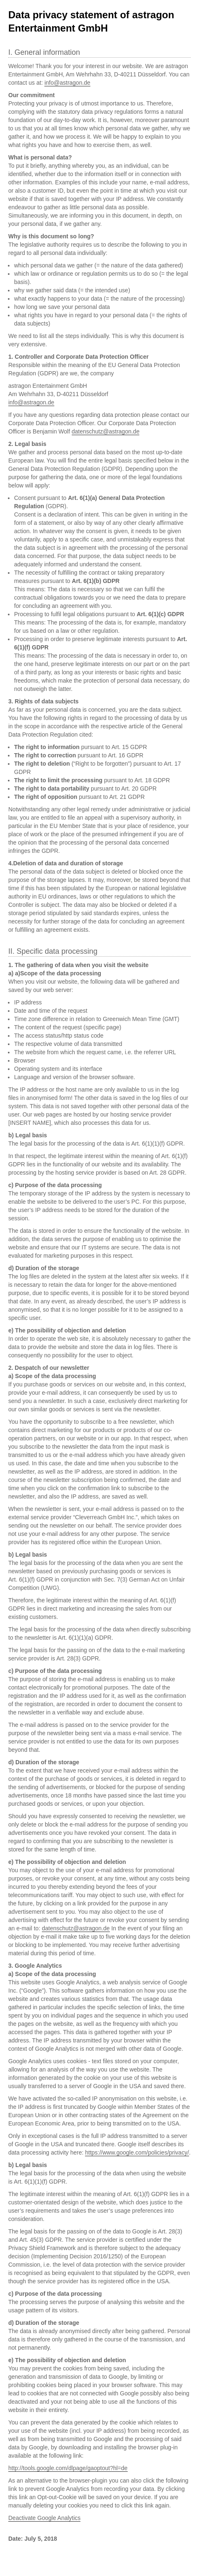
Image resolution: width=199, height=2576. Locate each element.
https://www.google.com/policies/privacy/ (137, 2152)
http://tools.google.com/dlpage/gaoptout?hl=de (68, 2468)
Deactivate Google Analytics (44, 2518)
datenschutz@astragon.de (106, 431)
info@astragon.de (67, 82)
